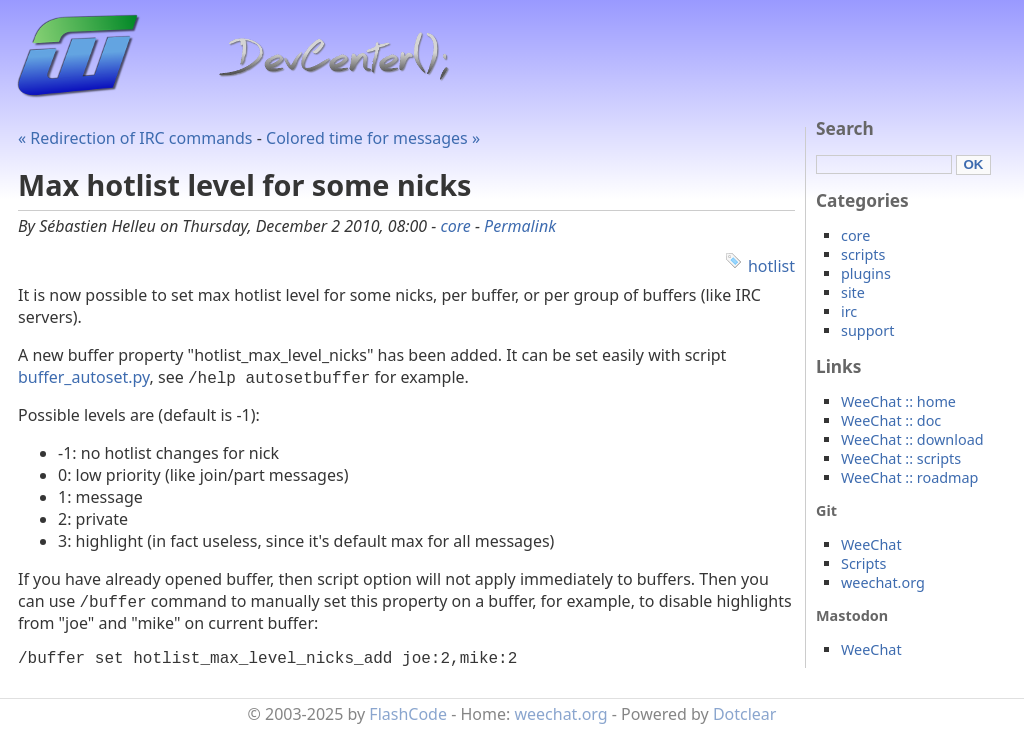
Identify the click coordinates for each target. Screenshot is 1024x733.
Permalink (520, 226)
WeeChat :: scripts (901, 458)
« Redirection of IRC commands (135, 138)
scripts (863, 254)
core (455, 226)
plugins (866, 273)
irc (849, 311)
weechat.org (883, 582)
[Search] (884, 164)
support (867, 330)
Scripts (863, 563)
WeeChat (871, 544)
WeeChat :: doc (891, 420)
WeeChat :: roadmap (909, 477)
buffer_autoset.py (84, 377)
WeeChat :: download (912, 439)
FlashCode (408, 718)
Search (845, 128)
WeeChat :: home (898, 401)
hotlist (771, 266)
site (853, 292)
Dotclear (745, 718)
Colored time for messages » (373, 138)
